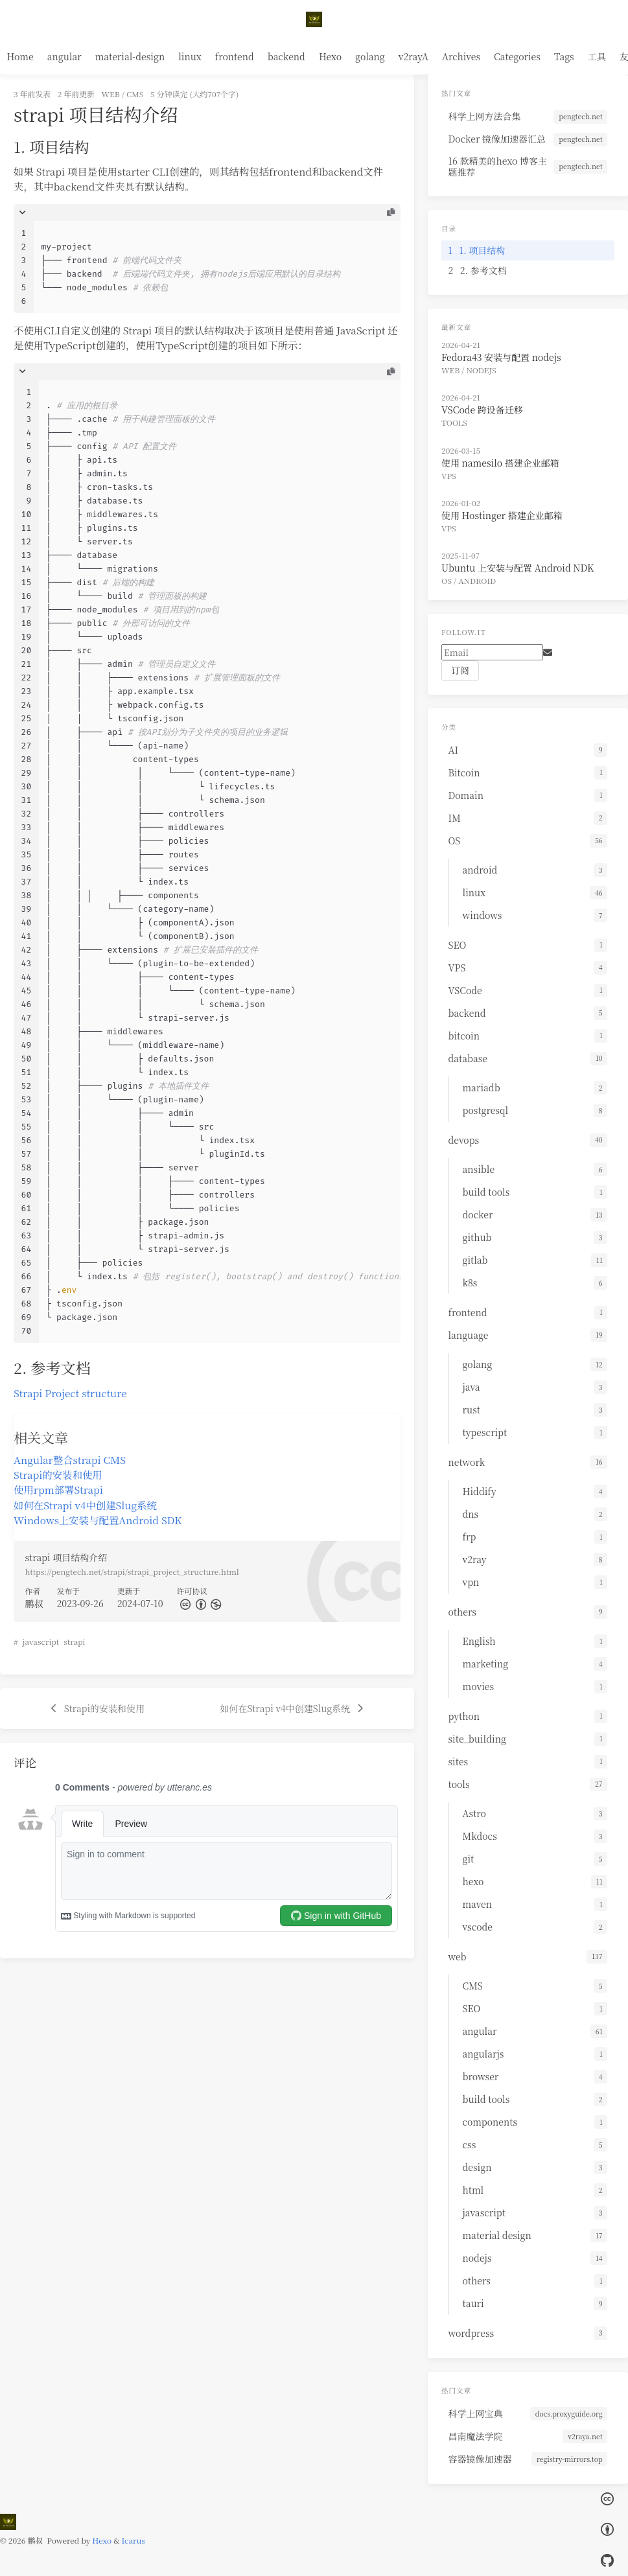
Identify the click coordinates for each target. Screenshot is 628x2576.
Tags (564, 56)
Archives (461, 56)
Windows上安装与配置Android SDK (97, 1520)
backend (286, 56)
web (111, 93)
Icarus (133, 2540)
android (477, 580)
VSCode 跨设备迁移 (482, 409)
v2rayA (413, 56)
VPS (448, 475)
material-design (130, 56)
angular (64, 56)
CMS (135, 93)
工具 (597, 56)
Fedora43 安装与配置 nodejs (501, 357)
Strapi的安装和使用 (58, 1474)
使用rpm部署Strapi (58, 1489)
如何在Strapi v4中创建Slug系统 (85, 1505)
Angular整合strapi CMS (70, 1459)
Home (20, 56)
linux (190, 56)
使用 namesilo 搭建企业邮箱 (500, 462)
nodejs (481, 369)
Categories (517, 56)
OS (446, 580)
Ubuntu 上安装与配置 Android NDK (517, 567)
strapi (74, 1641)
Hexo (330, 56)
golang (370, 56)
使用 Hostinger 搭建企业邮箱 (502, 515)
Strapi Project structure (70, 1393)
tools (454, 422)
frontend (234, 56)
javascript (41, 1641)
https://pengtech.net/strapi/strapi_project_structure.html (132, 1571)
